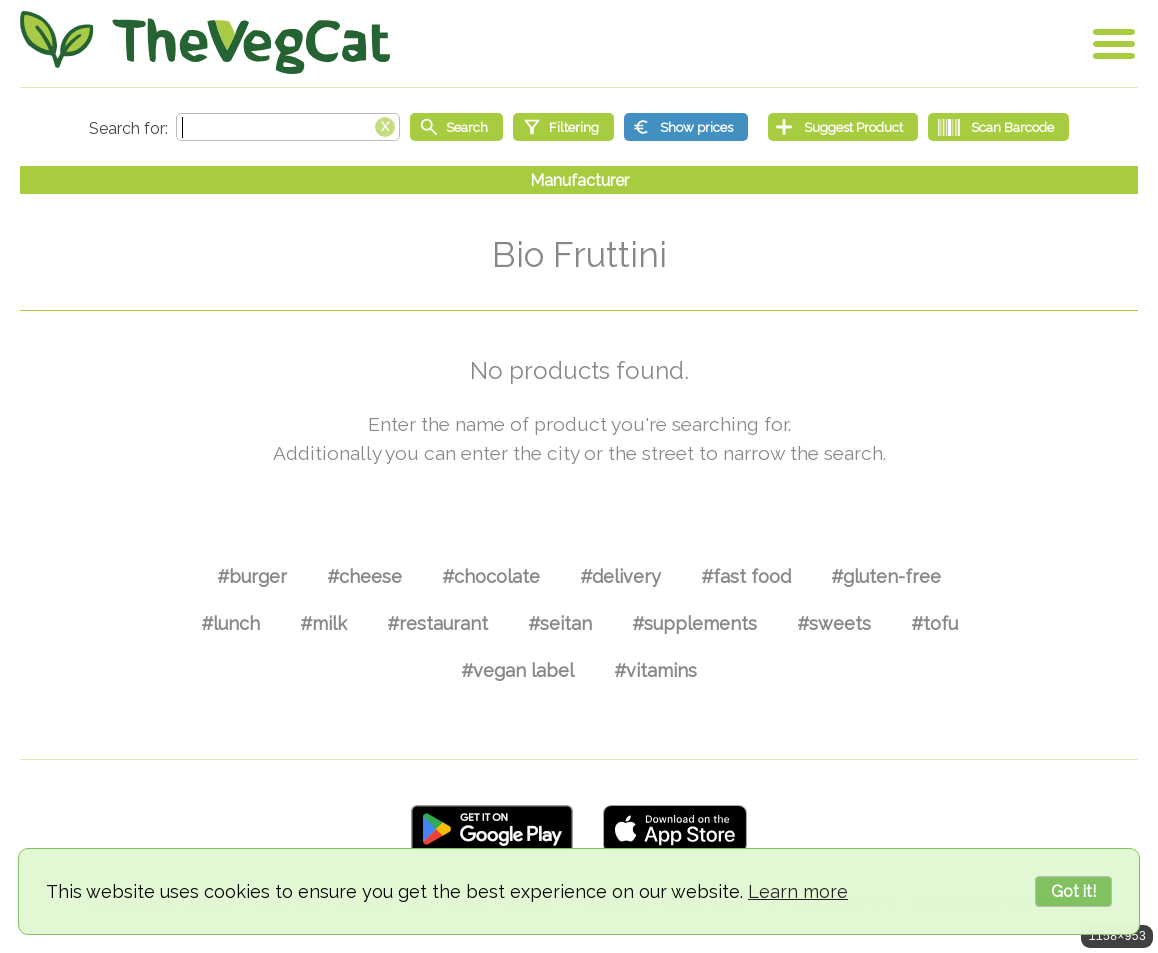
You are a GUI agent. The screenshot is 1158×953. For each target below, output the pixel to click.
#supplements (694, 623)
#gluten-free (886, 576)
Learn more (798, 891)
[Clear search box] (385, 125)
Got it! (1073, 891)
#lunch (230, 623)
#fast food (746, 576)
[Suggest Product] (843, 127)
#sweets (834, 623)
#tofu (934, 623)
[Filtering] (563, 127)
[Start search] (456, 127)
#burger (252, 576)
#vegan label (517, 670)
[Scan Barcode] (998, 127)
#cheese (364, 576)
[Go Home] (205, 42)
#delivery (620, 576)
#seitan (560, 623)
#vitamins (655, 670)
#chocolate (491, 576)
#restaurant (437, 623)
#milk (323, 623)
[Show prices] (686, 127)
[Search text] (288, 127)
